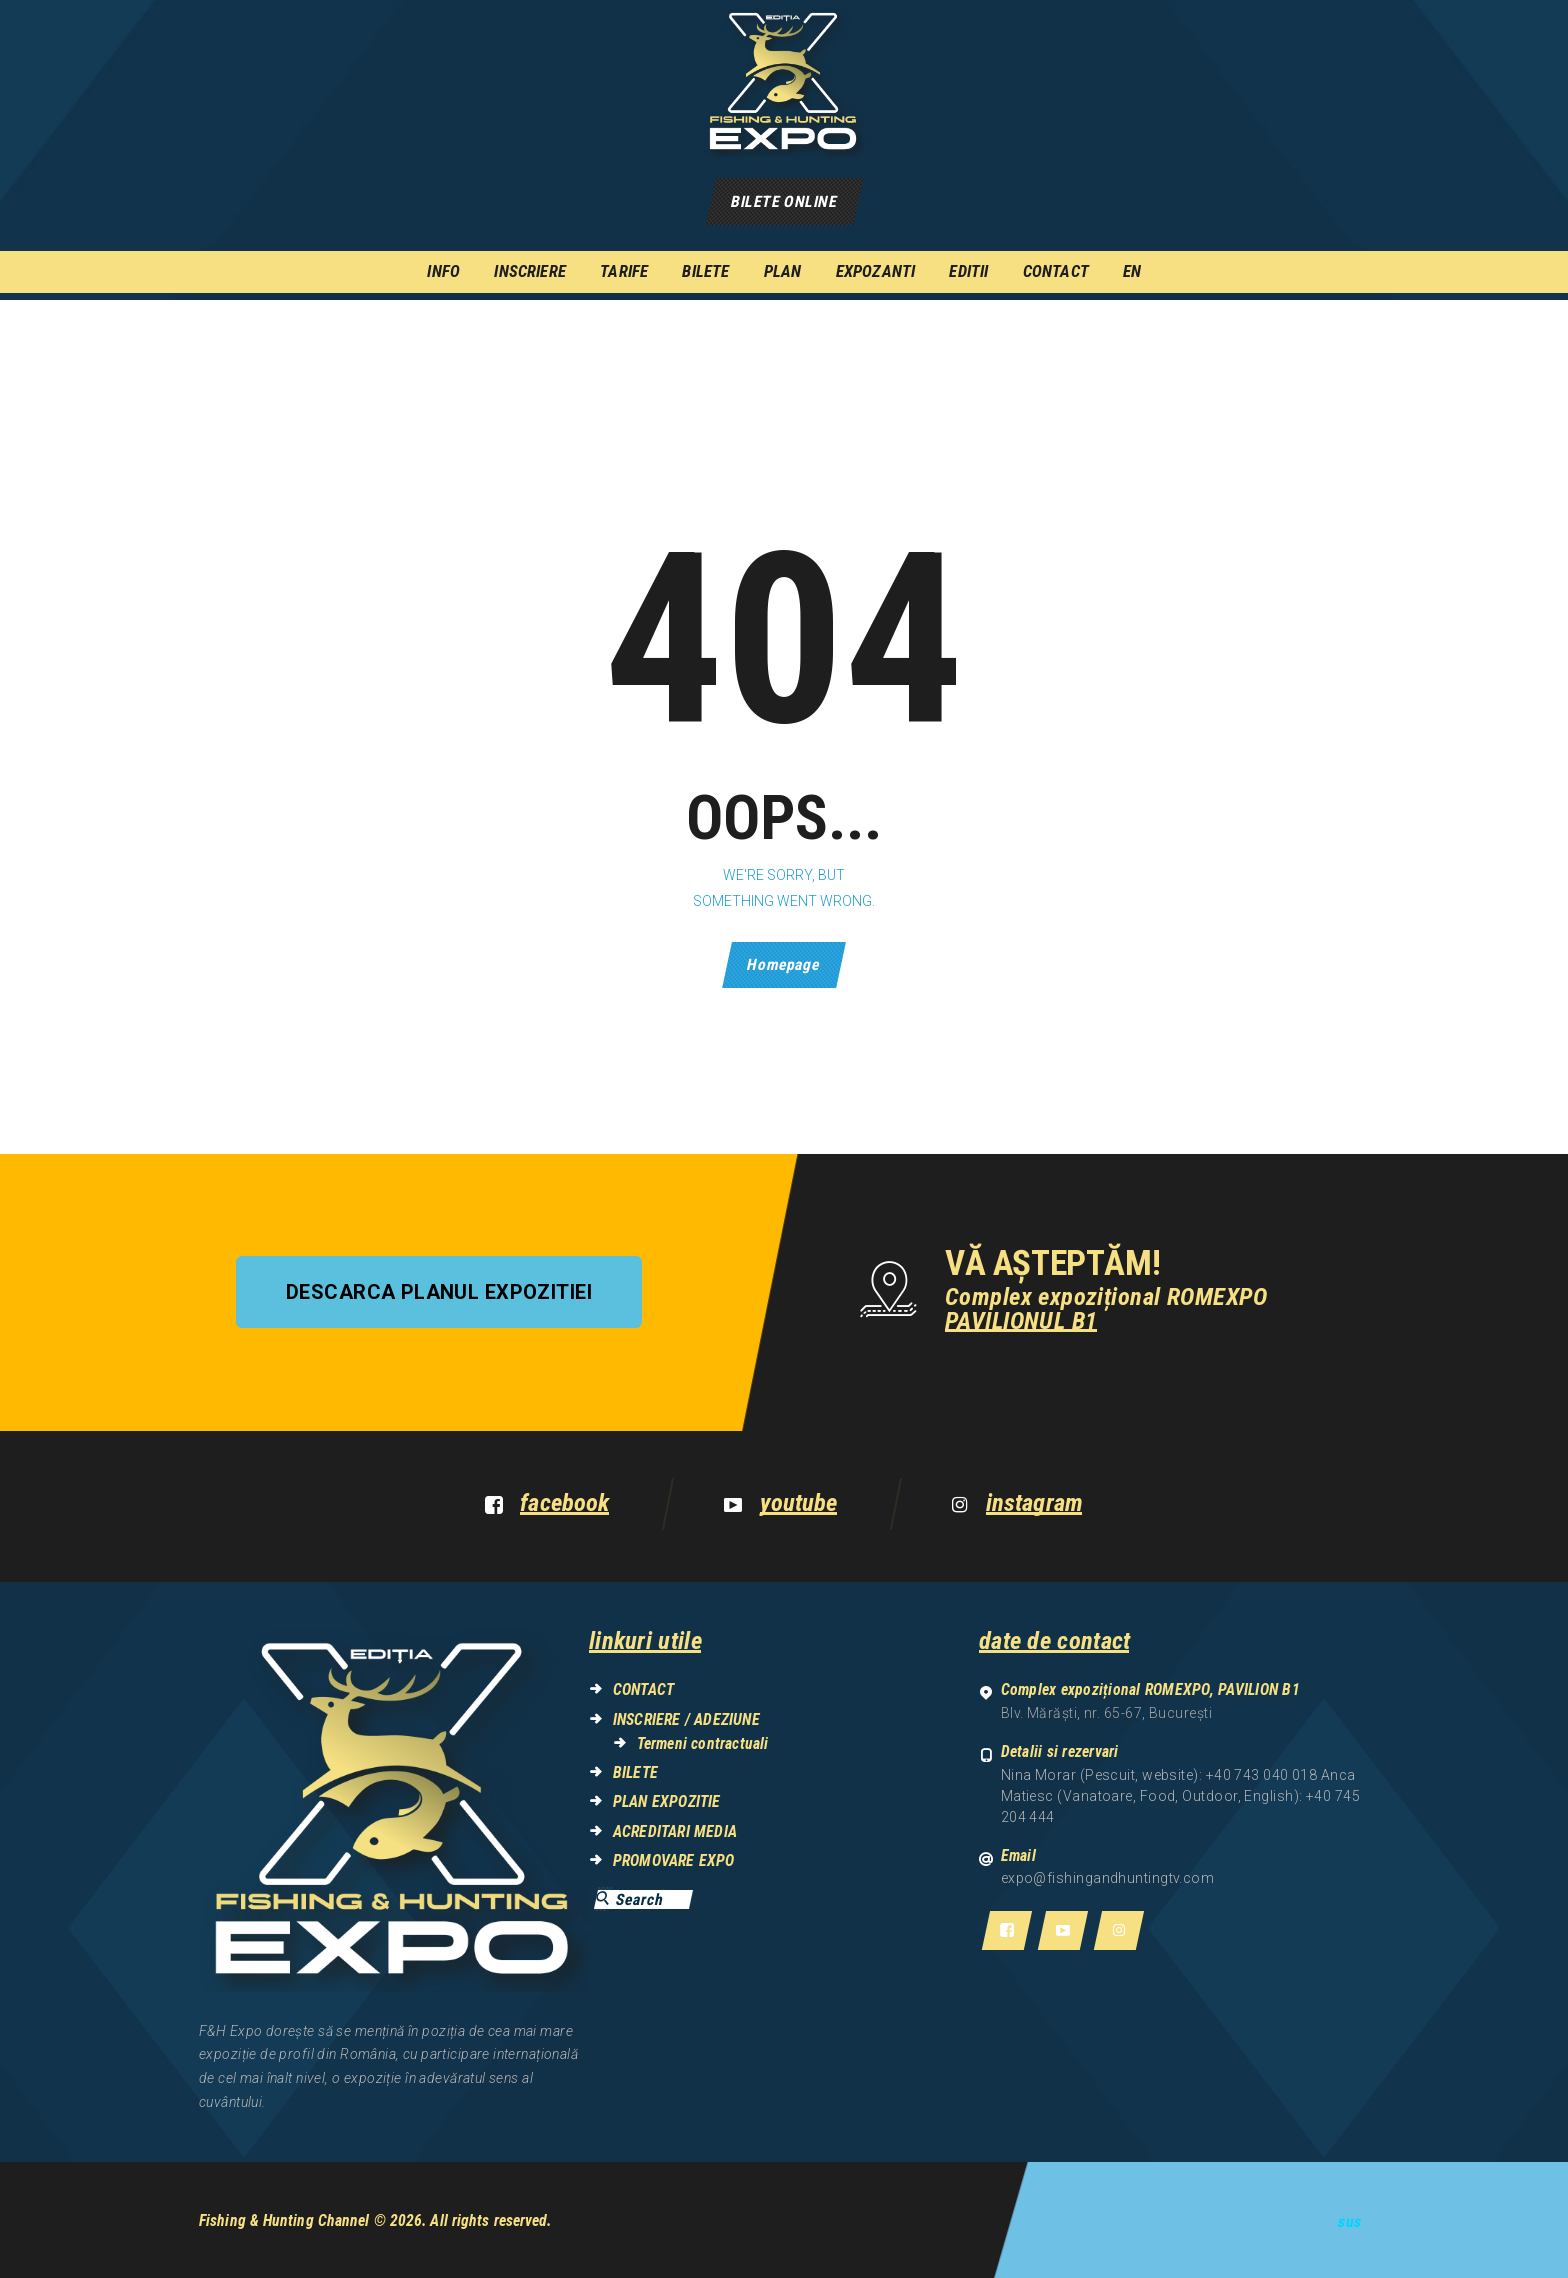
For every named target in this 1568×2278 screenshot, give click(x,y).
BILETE (635, 1772)
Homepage (784, 964)
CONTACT (643, 1689)
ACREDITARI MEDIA (675, 1831)
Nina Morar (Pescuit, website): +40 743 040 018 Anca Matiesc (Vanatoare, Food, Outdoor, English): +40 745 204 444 (1180, 1796)
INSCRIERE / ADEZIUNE (686, 1719)
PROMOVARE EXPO (674, 1860)
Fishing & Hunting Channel (284, 2220)
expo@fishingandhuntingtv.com (1108, 1878)
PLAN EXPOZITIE (667, 1801)
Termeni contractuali (703, 1743)
